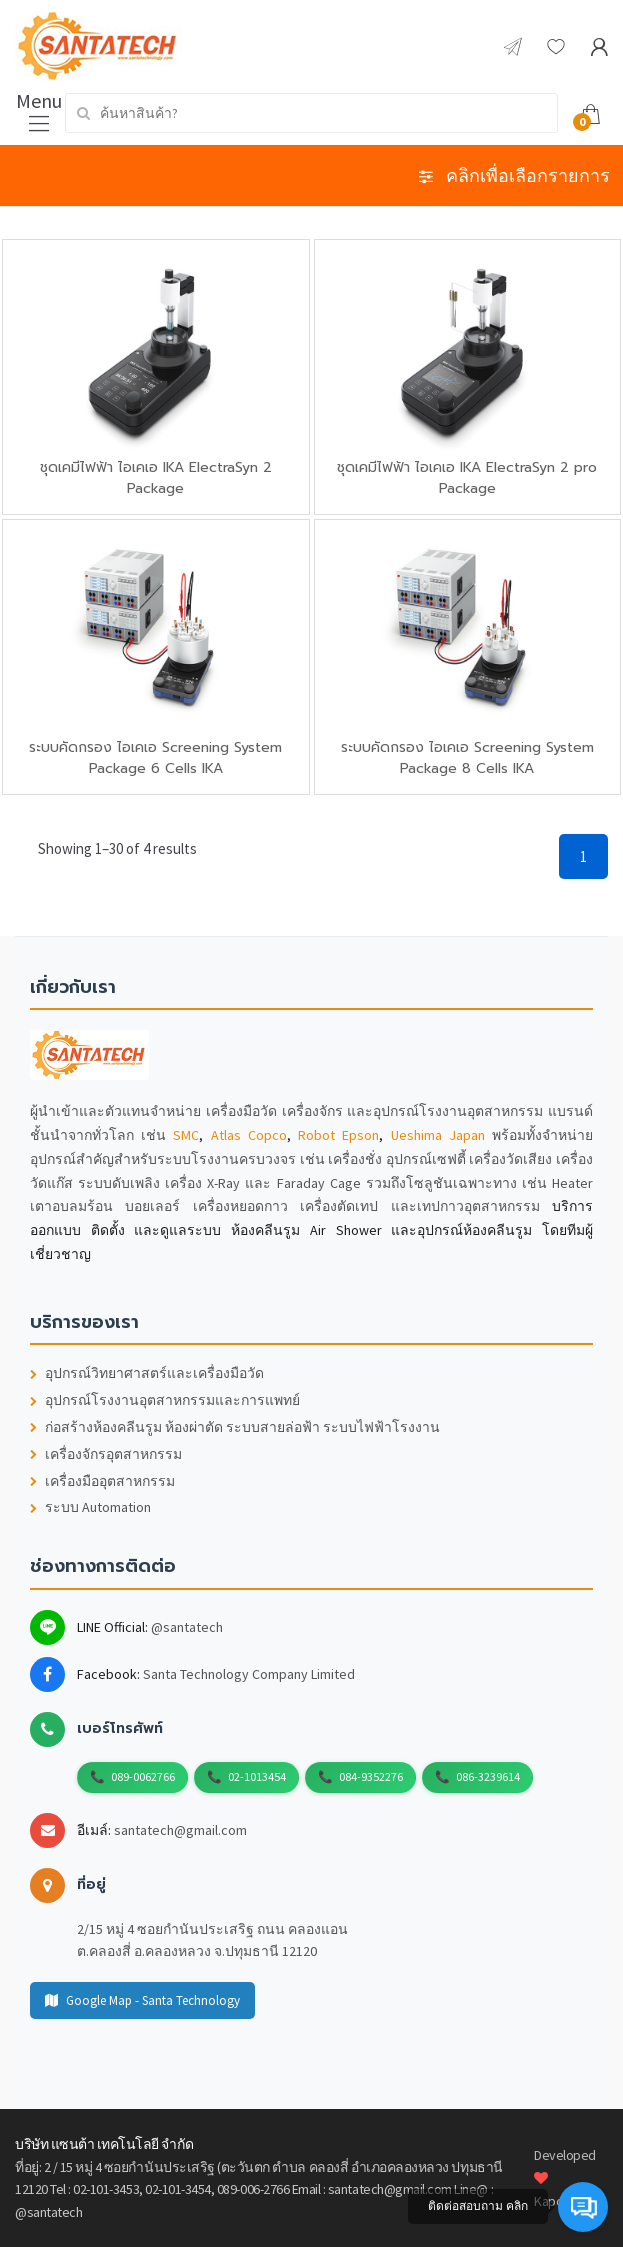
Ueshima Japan (438, 1135)
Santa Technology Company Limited (249, 1674)
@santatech (187, 1627)
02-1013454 (257, 1776)
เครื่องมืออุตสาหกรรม (102, 1481)
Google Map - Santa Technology (142, 2000)
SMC (186, 1135)
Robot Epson (338, 1135)
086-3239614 (488, 1776)
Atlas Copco (249, 1135)
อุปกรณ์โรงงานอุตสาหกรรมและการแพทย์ (165, 1400)
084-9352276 (371, 1776)
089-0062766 (143, 1776)
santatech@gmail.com (180, 1830)
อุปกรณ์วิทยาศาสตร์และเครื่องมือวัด (147, 1373)
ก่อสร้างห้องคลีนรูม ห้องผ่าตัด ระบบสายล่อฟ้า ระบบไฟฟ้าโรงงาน (235, 1427)
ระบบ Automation (90, 1507)
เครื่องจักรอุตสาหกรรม (106, 1454)
